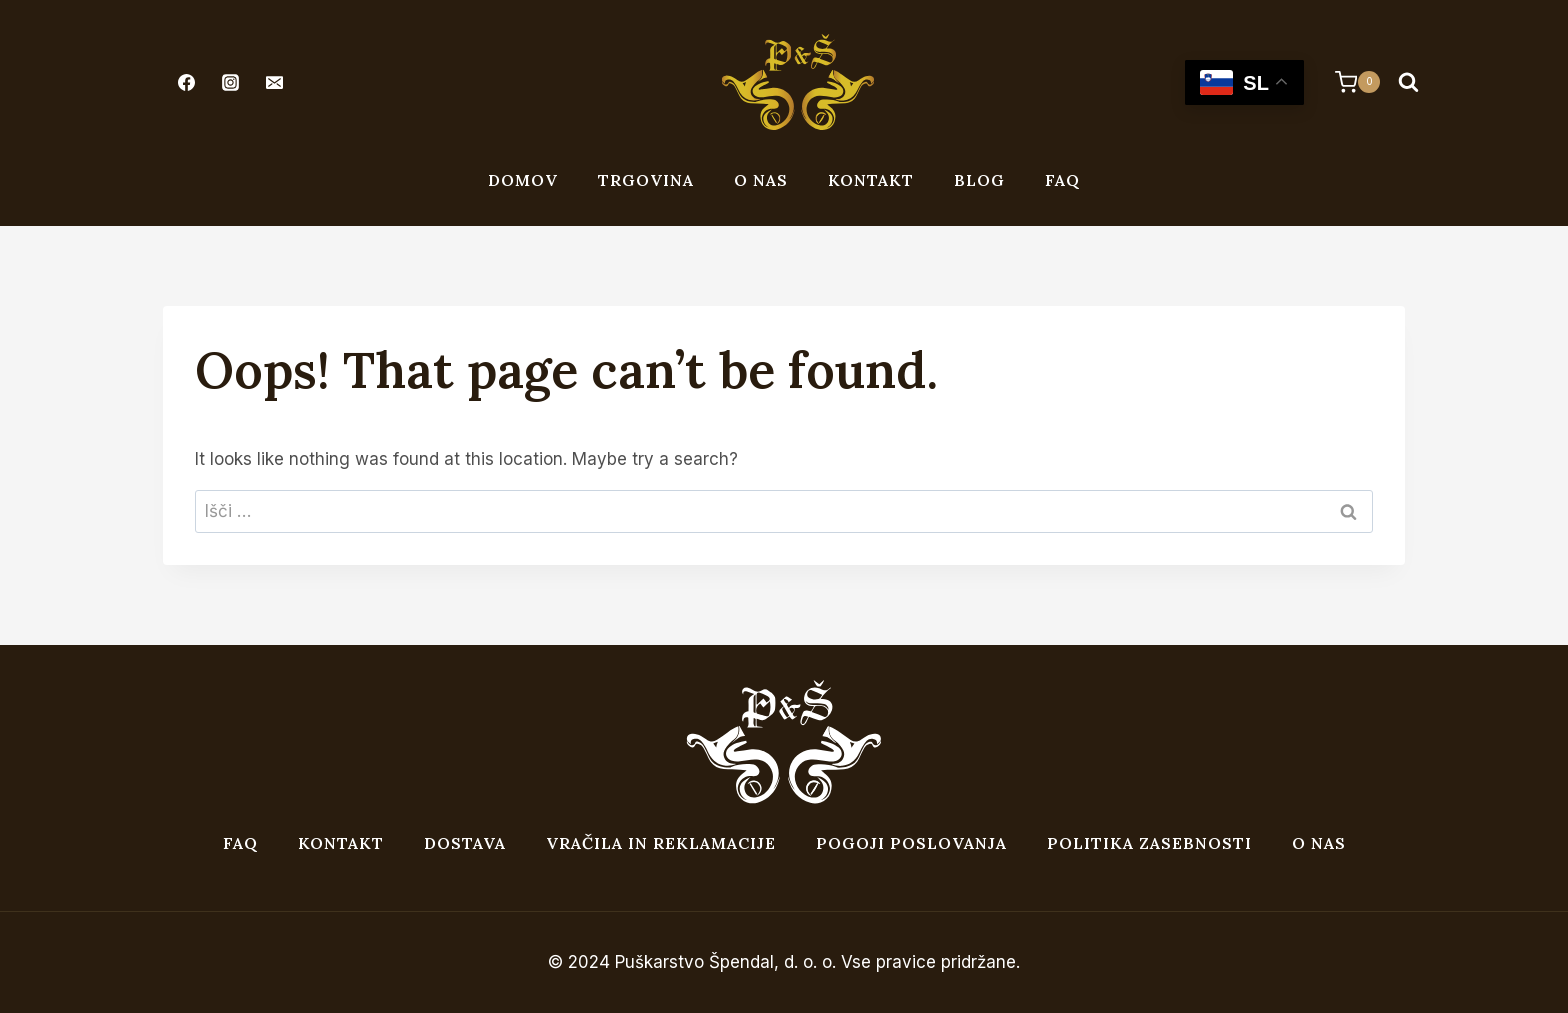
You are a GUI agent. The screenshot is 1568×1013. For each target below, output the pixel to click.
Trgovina (646, 180)
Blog (979, 180)
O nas (761, 180)
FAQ (1062, 180)
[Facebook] (186, 82)
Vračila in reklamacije (661, 843)
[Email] (274, 82)
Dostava (465, 843)
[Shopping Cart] (1347, 82)
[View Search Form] (1408, 82)
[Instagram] (230, 82)
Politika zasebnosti (1149, 843)
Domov (523, 180)
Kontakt (871, 180)
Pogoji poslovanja (911, 843)
